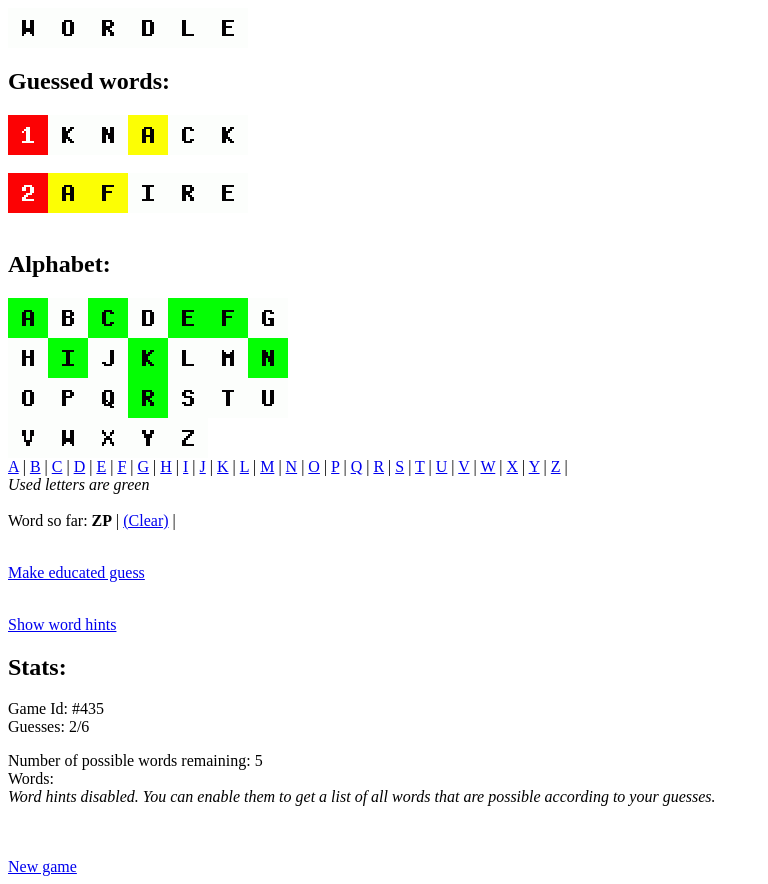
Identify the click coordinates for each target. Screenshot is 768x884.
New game (42, 866)
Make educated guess (76, 572)
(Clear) (145, 520)
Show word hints (62, 624)
